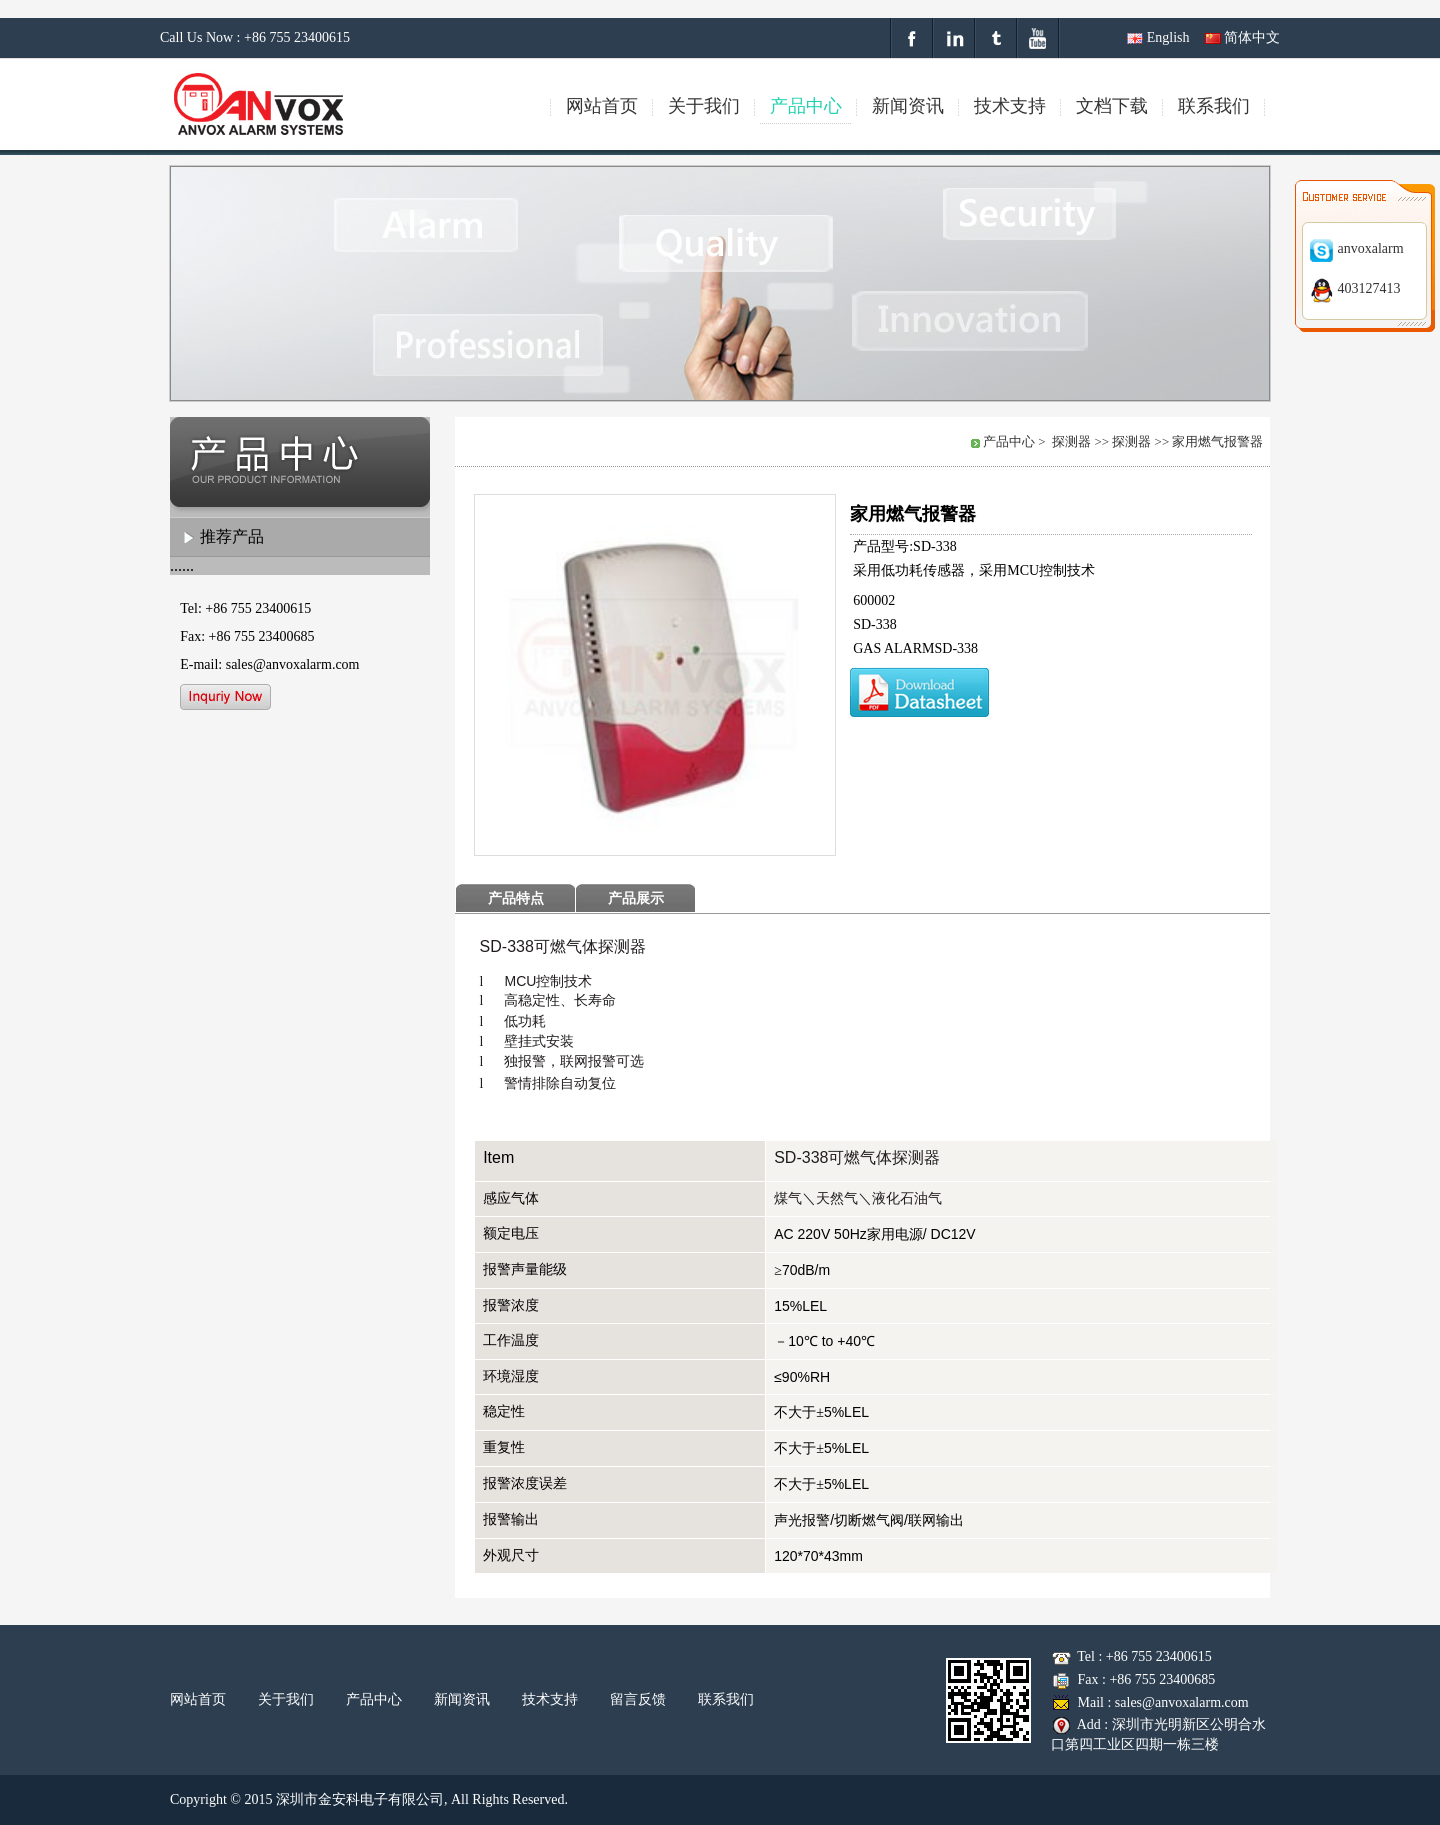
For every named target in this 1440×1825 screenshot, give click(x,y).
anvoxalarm (1356, 248)
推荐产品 (232, 536)
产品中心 (374, 1699)
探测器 (1071, 441)
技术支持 (550, 1699)
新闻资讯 (462, 1699)
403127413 (1355, 288)
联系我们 (726, 1699)
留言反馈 (638, 1699)
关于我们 (286, 1699)
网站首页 (198, 1699)
